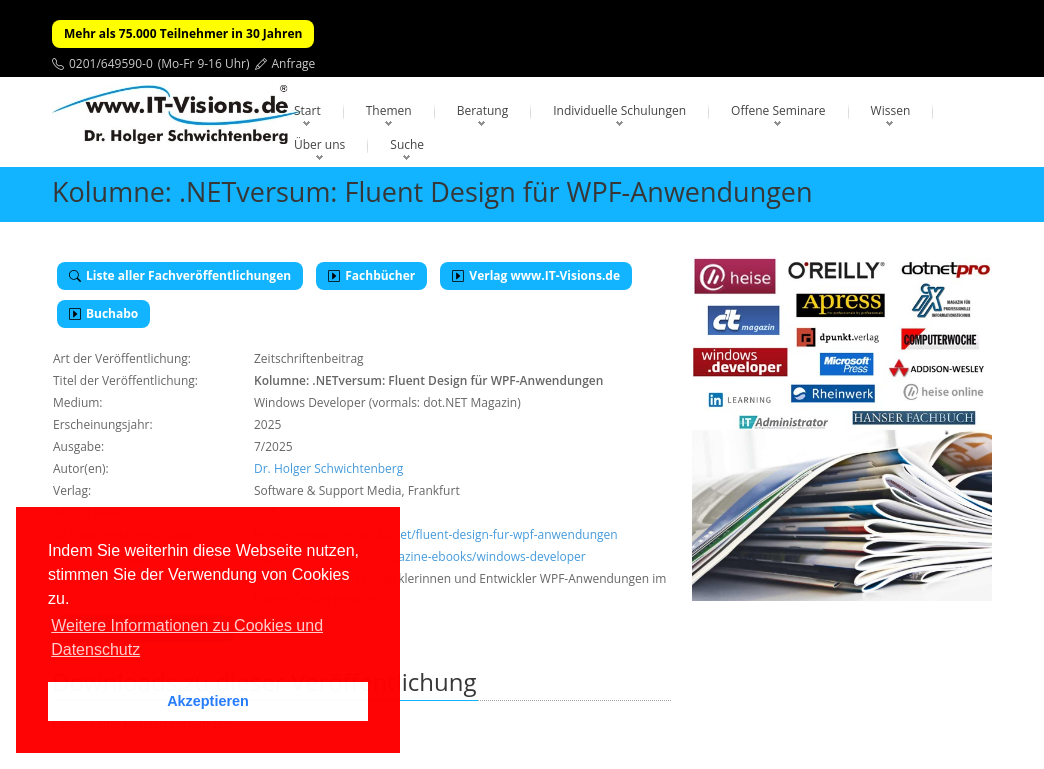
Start (307, 110)
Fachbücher (371, 275)
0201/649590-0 (111, 63)
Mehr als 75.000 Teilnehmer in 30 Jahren (183, 33)
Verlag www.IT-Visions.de (536, 275)
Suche (407, 144)
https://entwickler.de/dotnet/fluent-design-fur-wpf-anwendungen (436, 534)
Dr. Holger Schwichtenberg (328, 468)
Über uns (319, 144)
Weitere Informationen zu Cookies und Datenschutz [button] (187, 637)
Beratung (483, 110)
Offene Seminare (778, 110)
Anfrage (294, 63)
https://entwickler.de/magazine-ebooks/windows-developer (420, 556)
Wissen (891, 110)
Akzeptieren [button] (208, 701)
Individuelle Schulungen (619, 110)
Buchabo (103, 313)
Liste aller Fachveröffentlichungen (180, 275)
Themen (389, 110)
